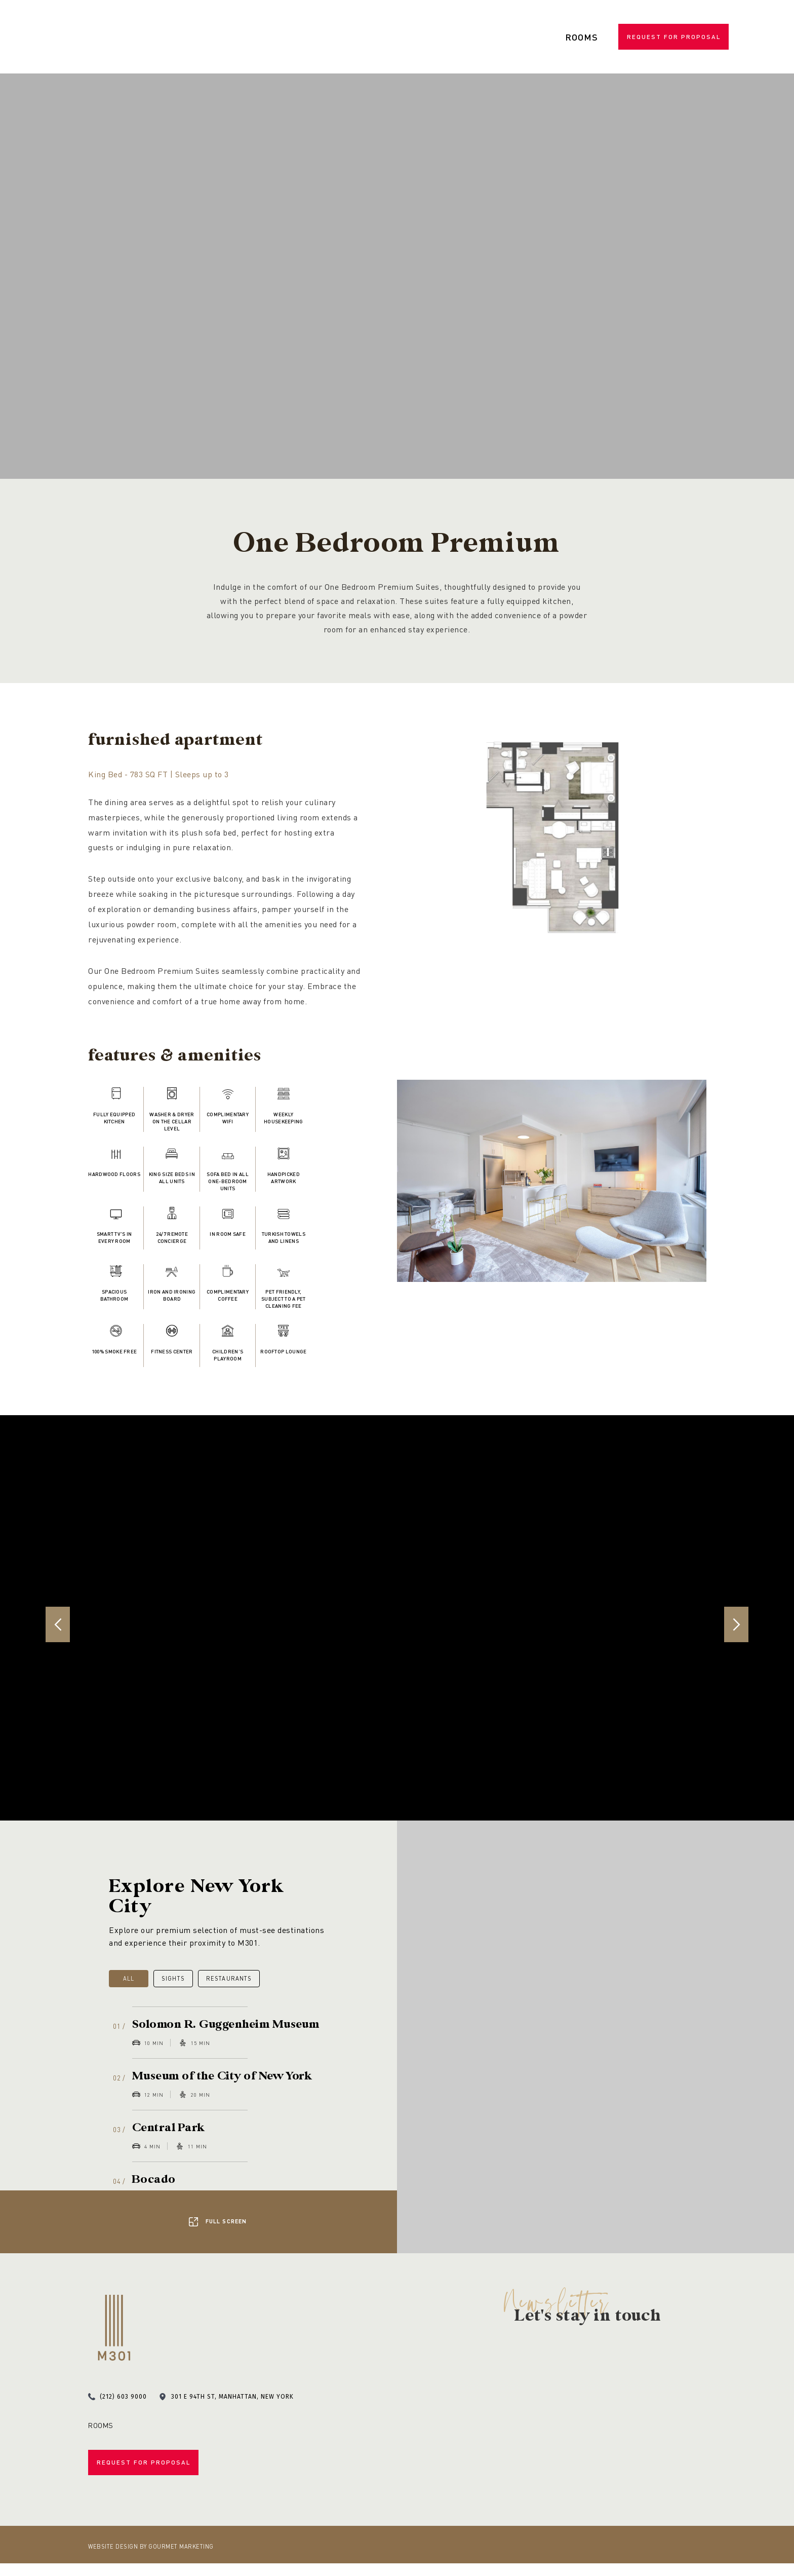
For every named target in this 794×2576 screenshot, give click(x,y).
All (128, 1991)
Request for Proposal (674, 43)
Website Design (113, 2559)
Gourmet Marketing (181, 2559)
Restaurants (229, 1991)
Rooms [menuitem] (581, 43)
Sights (173, 1991)
